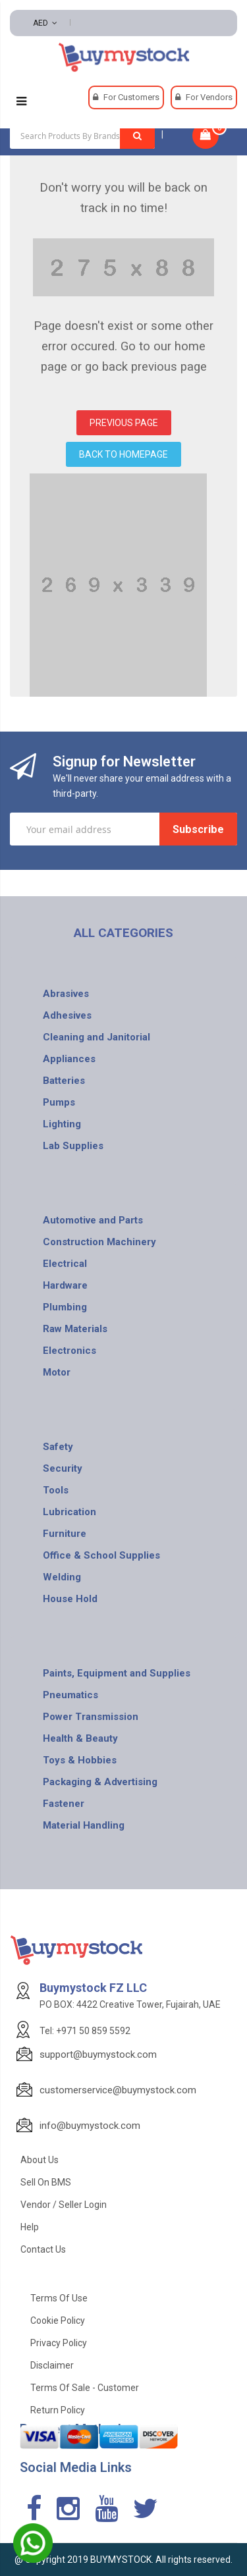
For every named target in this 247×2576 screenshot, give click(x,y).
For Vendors (209, 97)
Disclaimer (52, 2365)
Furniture (64, 1534)
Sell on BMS (45, 2182)
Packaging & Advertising (100, 1782)
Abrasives (66, 994)
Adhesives (67, 1015)
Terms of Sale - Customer (84, 2387)
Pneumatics (70, 1695)
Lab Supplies (73, 1146)
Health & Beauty (80, 1738)
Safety (58, 1447)
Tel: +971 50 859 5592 (85, 2031)
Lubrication (69, 1512)
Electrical (65, 1264)
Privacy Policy (58, 2343)
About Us (39, 2160)
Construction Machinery (99, 1242)
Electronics (69, 1350)
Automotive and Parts (93, 1220)
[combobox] (82, 135)
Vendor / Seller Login (63, 2204)
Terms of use (59, 2298)
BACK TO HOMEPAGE (123, 454)
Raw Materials (75, 1329)
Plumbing (65, 1307)
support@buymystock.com (98, 2054)
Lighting (62, 1124)
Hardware (65, 1285)
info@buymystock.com (90, 2126)
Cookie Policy (57, 2320)
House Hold (70, 1599)
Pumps (59, 1102)
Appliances (69, 1059)
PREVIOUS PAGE (124, 422)
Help (29, 2227)
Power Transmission (90, 1717)
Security (62, 1468)
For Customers (131, 97)
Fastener (63, 1804)
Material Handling (83, 1825)
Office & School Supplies (101, 1555)
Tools (56, 1490)
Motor (56, 1372)
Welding (62, 1577)
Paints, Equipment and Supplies (116, 1673)
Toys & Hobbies (80, 1760)
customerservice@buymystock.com (118, 2090)
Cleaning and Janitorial (96, 1037)
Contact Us (43, 2249)
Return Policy (57, 2410)
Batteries (64, 1081)
